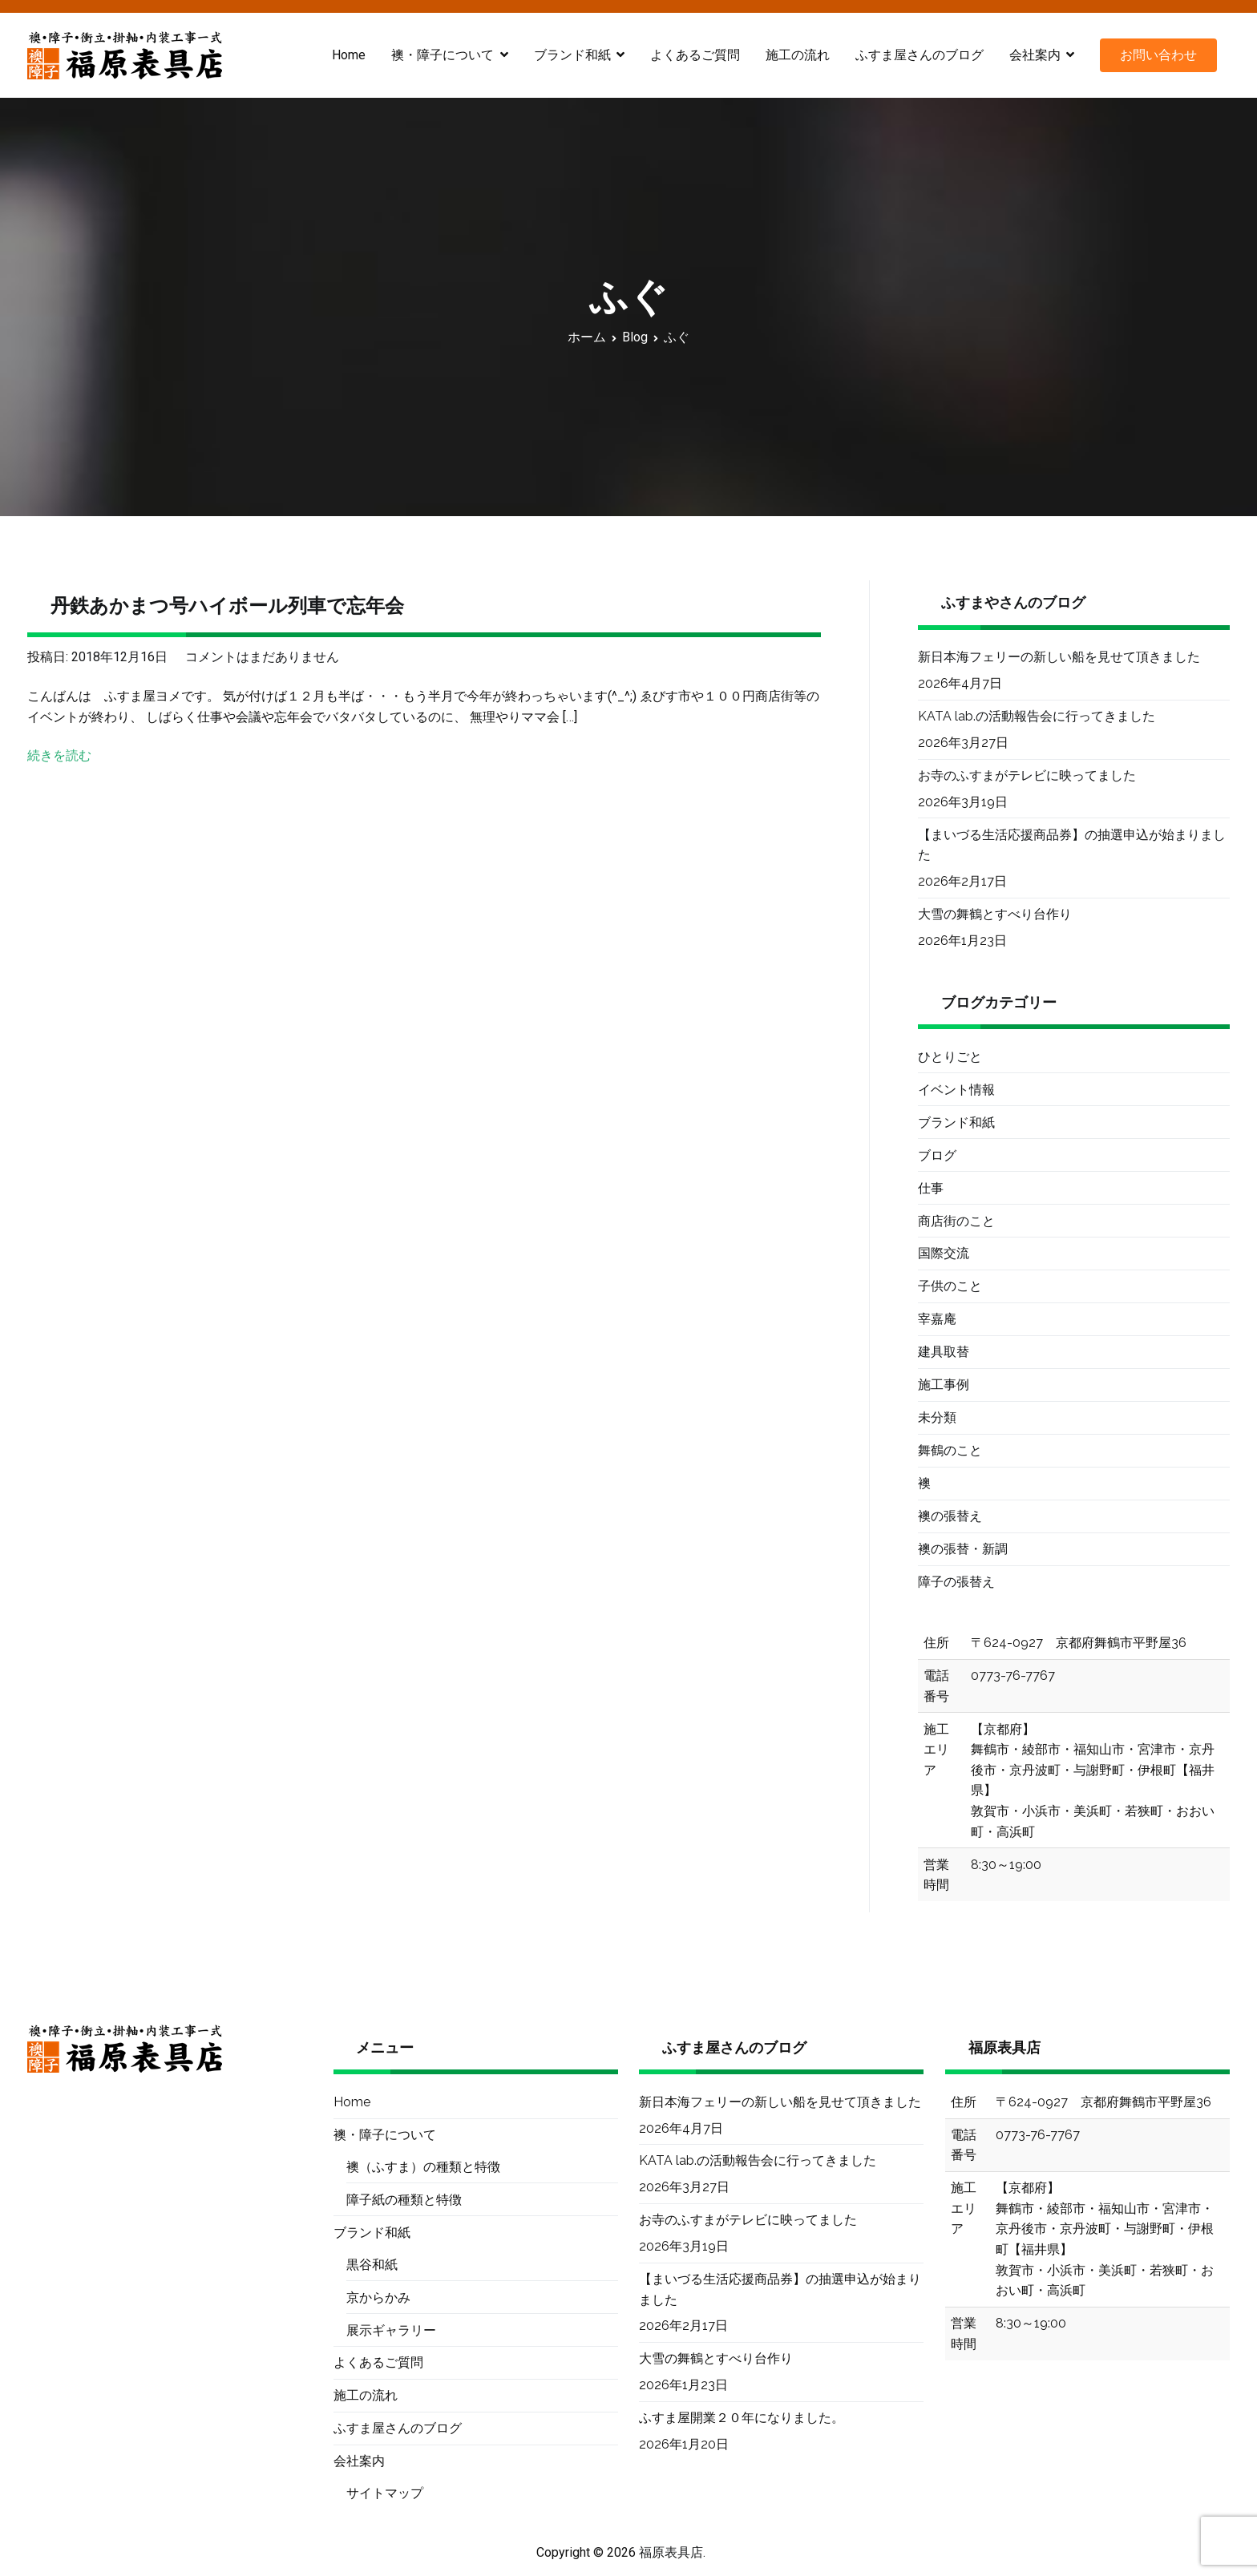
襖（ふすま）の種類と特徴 (423, 2166)
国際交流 (943, 1253)
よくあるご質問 (695, 55)
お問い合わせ (1158, 55)
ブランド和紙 (572, 55)
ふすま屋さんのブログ (919, 55)
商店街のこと (956, 1221)
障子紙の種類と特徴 (404, 2199)
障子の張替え (956, 1581)
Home (349, 55)
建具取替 (943, 1351)
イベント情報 (956, 1089)
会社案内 (1035, 55)
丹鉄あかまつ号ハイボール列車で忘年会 (227, 605)
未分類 (937, 1417)
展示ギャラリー (391, 2330)
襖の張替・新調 (963, 1549)
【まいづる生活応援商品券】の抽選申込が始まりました (1072, 845)
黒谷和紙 (372, 2264)
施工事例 (943, 1384)
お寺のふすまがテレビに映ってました (1027, 775)
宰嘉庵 (937, 1318)
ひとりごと (950, 1056)
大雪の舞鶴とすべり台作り (995, 914)
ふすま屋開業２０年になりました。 (741, 2417)
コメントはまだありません (262, 656)
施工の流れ (798, 55)
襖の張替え (950, 1516)
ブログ (937, 1155)
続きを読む (59, 755)
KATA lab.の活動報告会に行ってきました (1036, 716)
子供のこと (950, 1286)
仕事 (931, 1188)
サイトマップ (384, 2493)
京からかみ (378, 2297)
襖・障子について (442, 55)
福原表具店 (671, 2552)
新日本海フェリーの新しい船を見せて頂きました (1059, 656)
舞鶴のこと (950, 1450)
